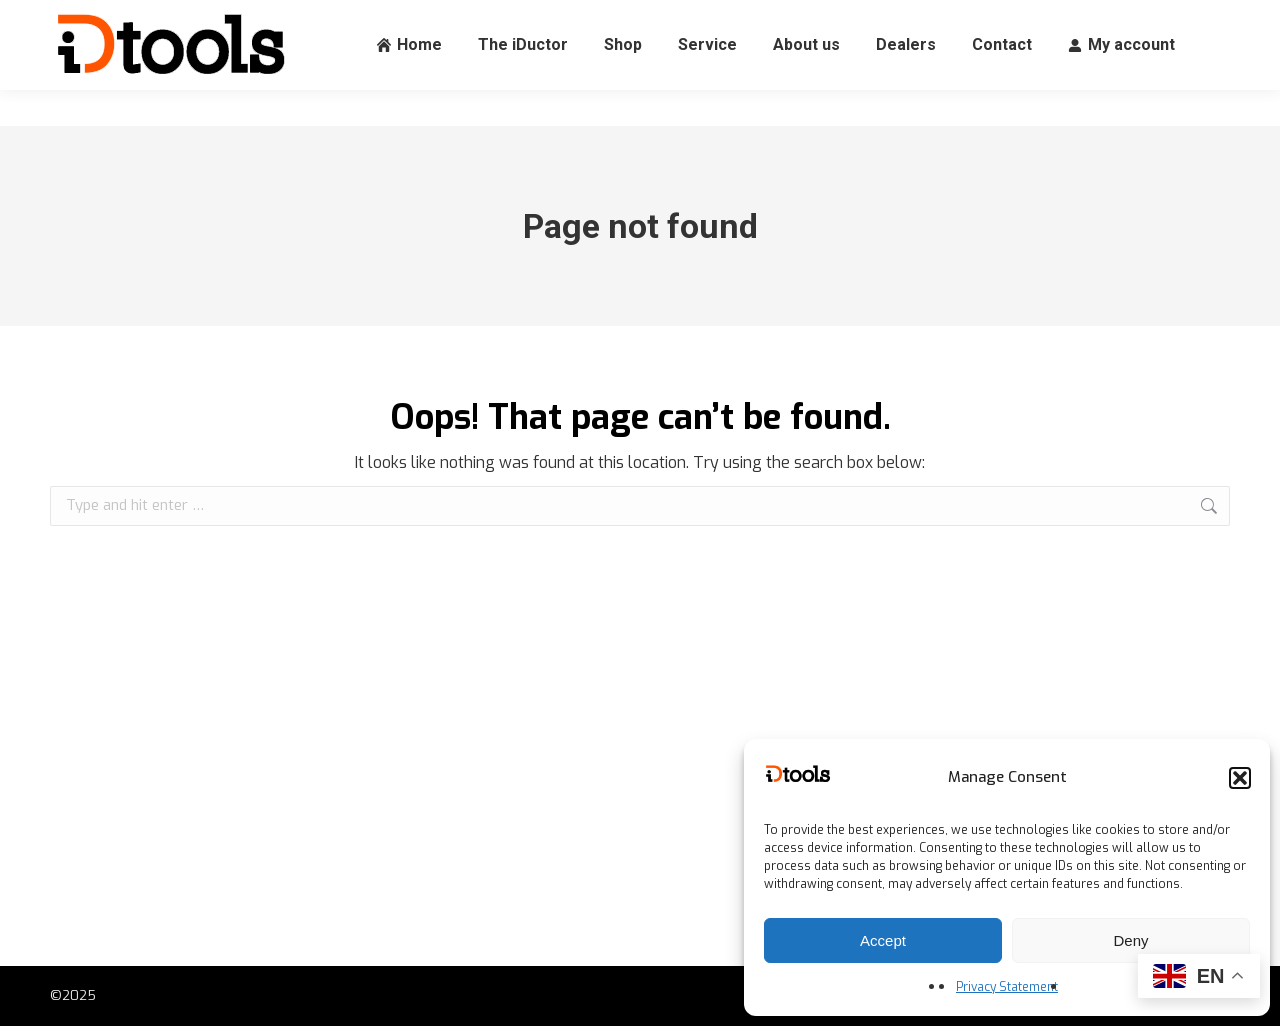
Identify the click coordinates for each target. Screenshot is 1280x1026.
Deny (1130, 940)
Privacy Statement (1007, 987)
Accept (883, 940)
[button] (1240, 778)
